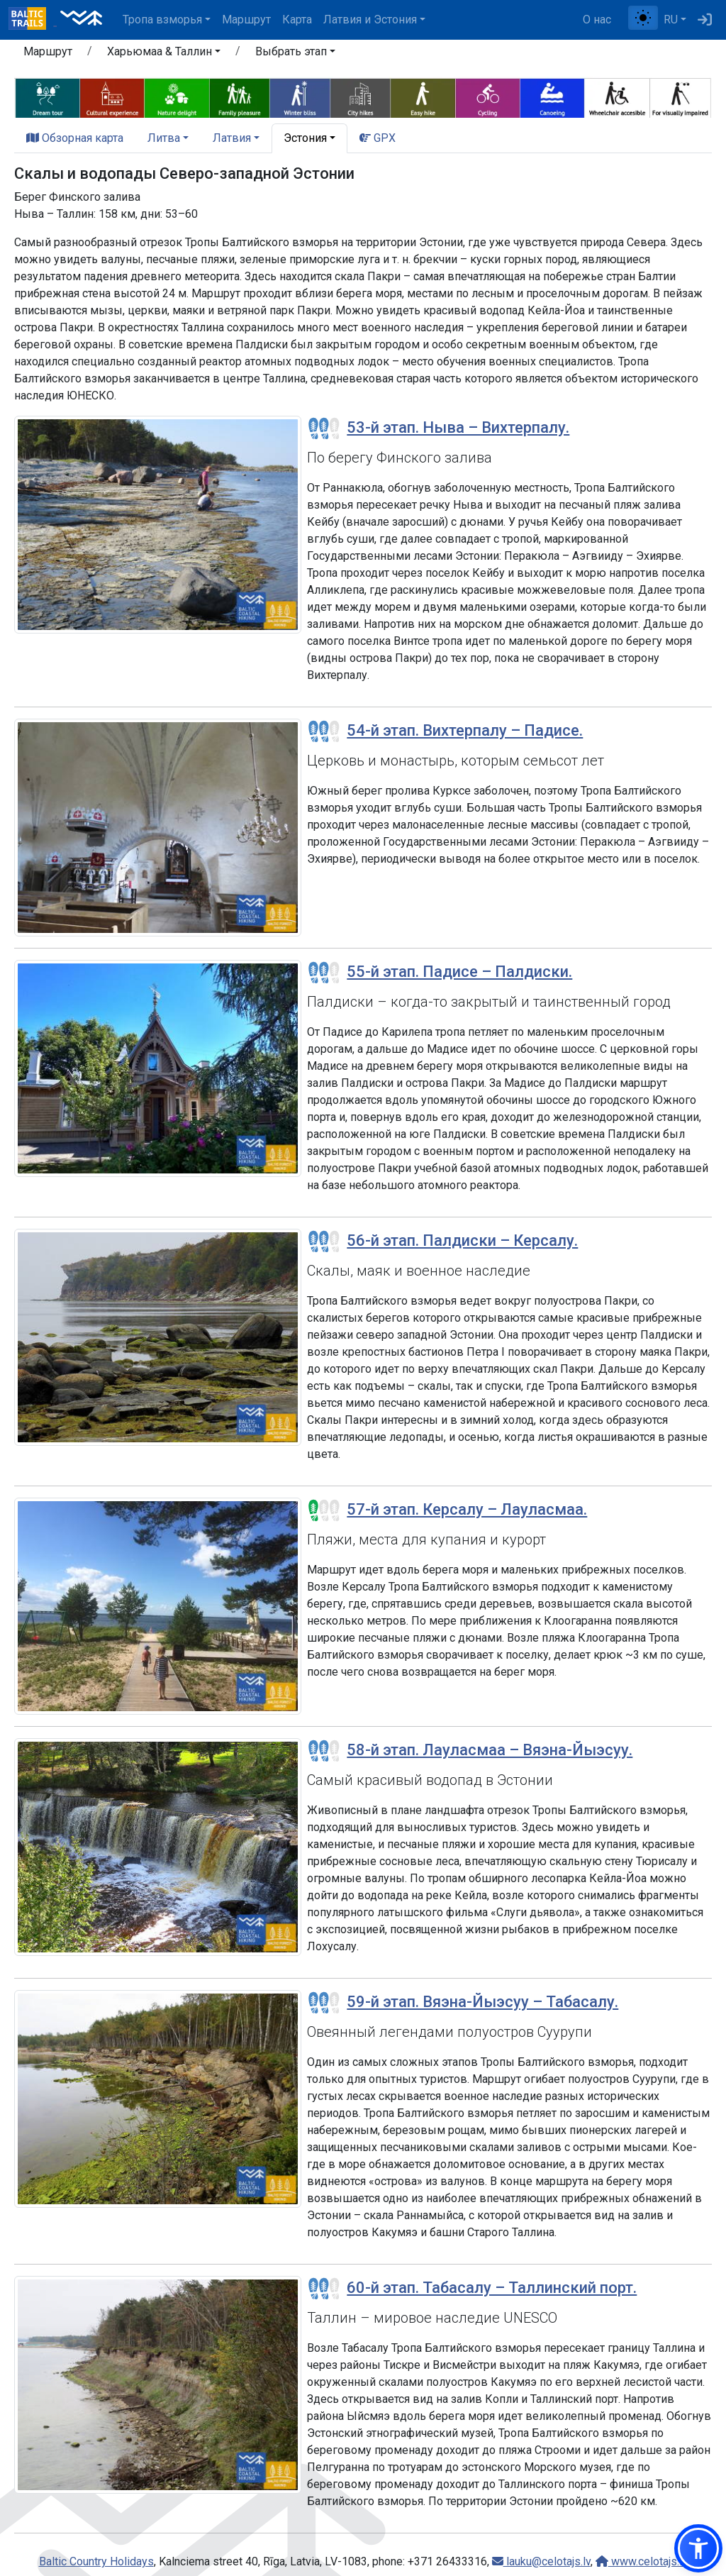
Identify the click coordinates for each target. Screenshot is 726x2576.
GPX (377, 138)
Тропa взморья (162, 19)
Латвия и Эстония (370, 19)
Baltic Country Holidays (96, 2561)
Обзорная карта (74, 138)
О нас (597, 19)
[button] (164, 54)
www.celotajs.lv (642, 2561)
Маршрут (246, 19)
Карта (297, 19)
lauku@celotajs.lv (541, 2561)
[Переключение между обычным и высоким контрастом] (643, 18)
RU (671, 19)
